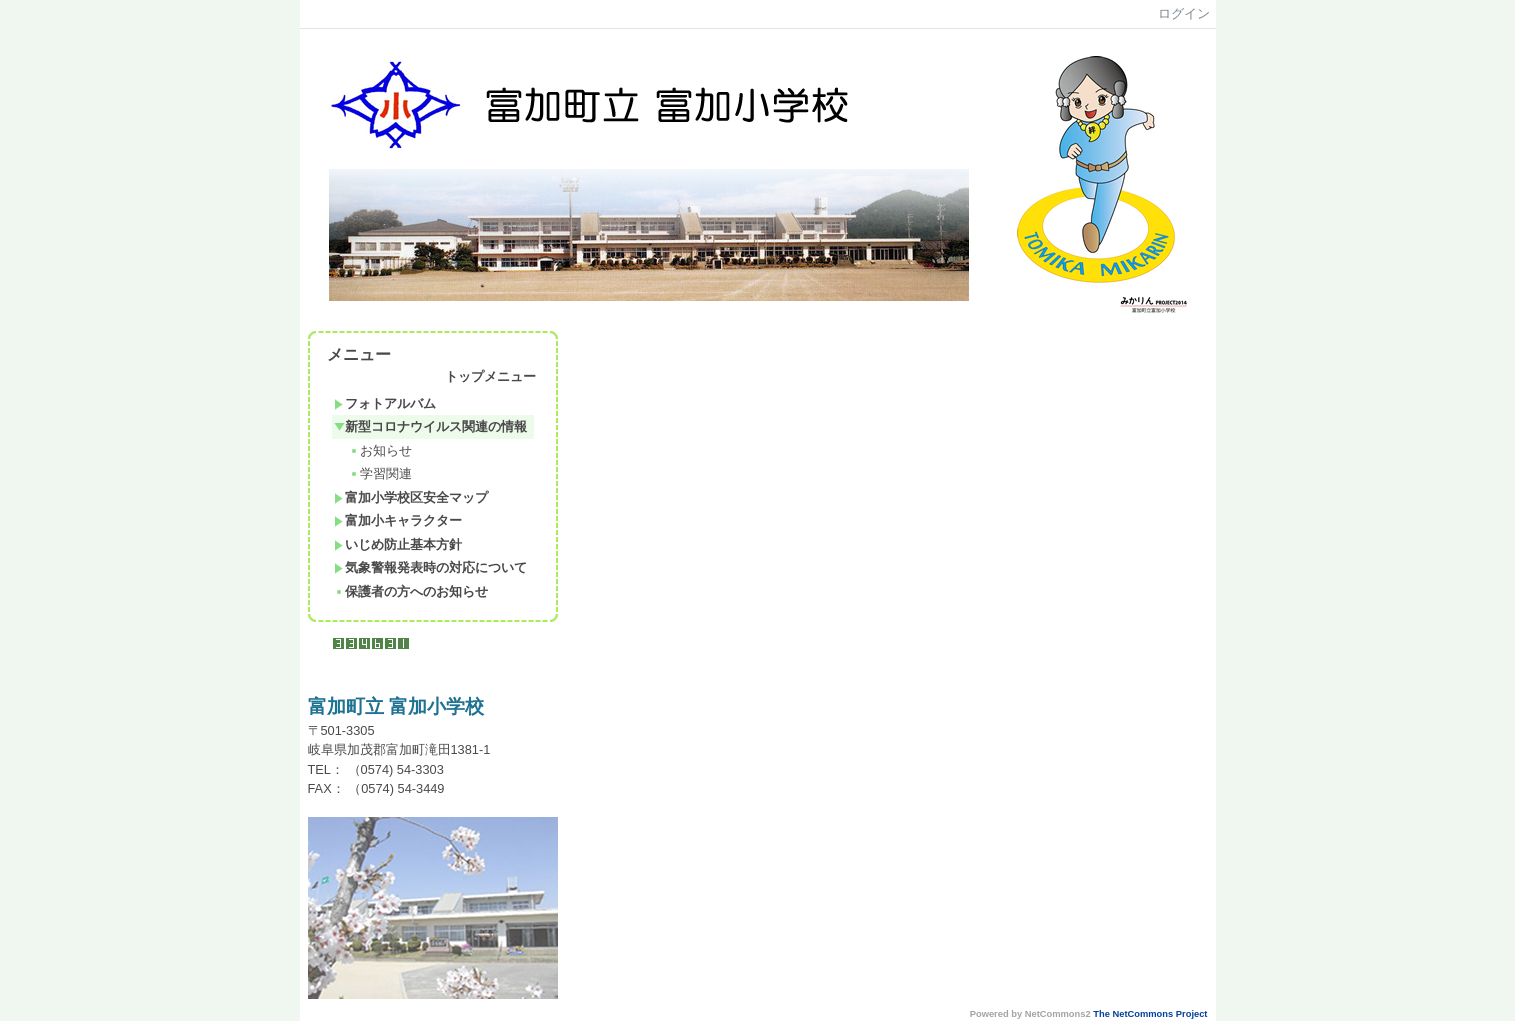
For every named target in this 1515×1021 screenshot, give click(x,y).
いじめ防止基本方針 (398, 544)
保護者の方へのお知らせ (411, 591)
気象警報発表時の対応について (430, 567)
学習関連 (380, 473)
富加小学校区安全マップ (411, 497)
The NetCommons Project (1150, 1014)
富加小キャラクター (398, 520)
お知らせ (380, 450)
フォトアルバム (385, 403)
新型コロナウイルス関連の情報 (430, 426)
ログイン (1184, 13)
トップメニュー (490, 376)
